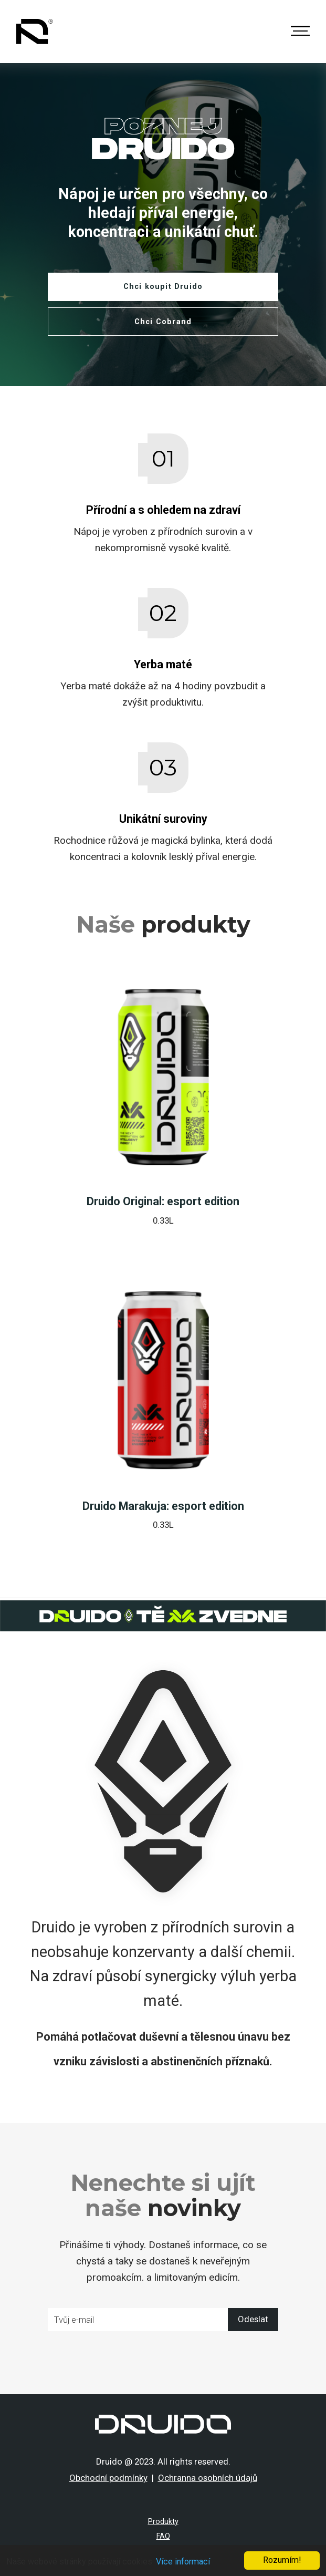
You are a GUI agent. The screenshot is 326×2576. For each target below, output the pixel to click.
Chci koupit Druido (163, 286)
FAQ (163, 2536)
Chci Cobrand (163, 321)
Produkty (163, 2521)
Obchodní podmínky (108, 2477)
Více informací (183, 2562)
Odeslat (253, 2319)
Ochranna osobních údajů (207, 2477)
